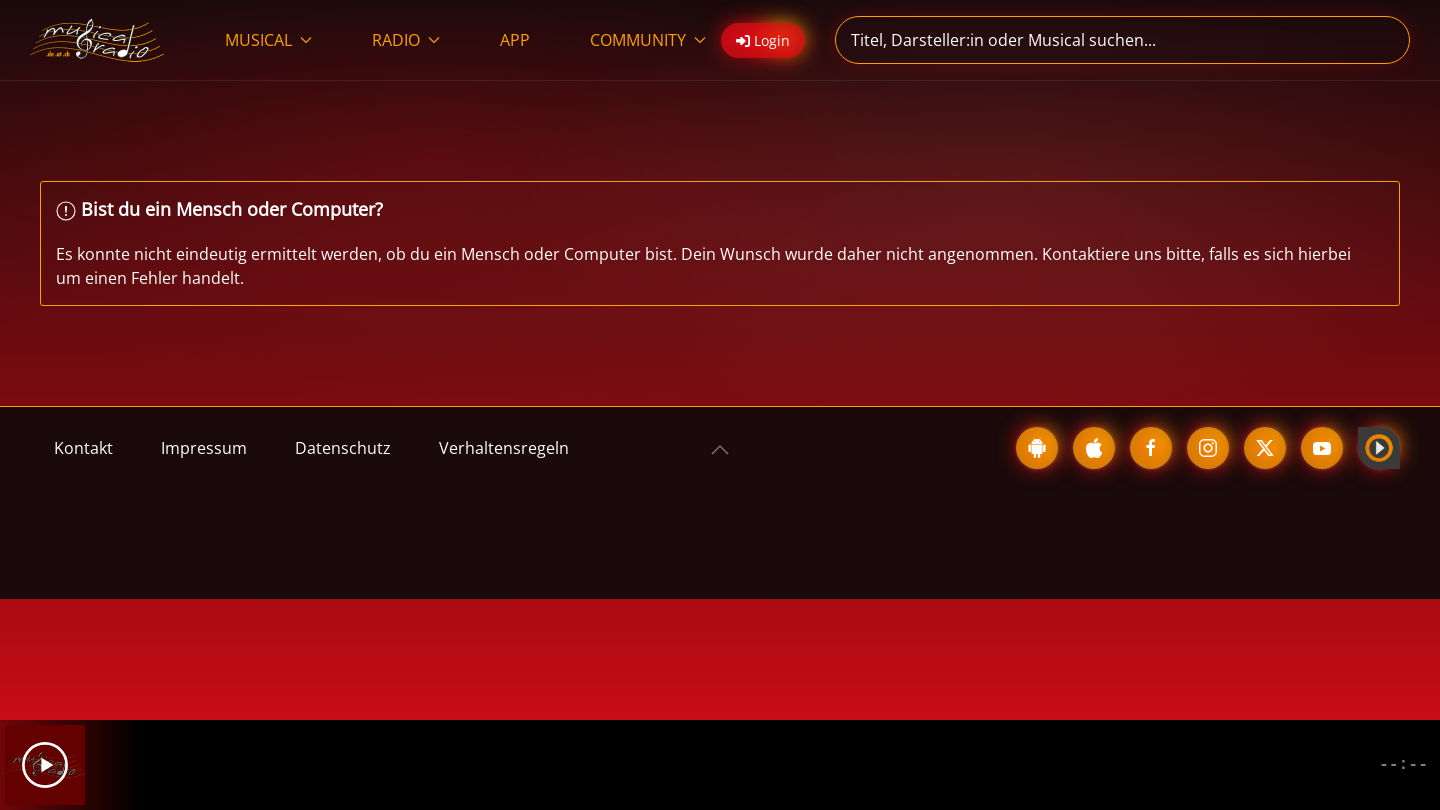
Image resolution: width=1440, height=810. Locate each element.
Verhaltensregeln (504, 448)
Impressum (204, 448)
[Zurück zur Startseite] (97, 40)
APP (515, 40)
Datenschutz (343, 448)
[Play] (45, 765)
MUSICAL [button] (268, 40)
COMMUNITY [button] (648, 40)
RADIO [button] (406, 40)
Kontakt (83, 448)
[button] (720, 450)
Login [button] (763, 40)
